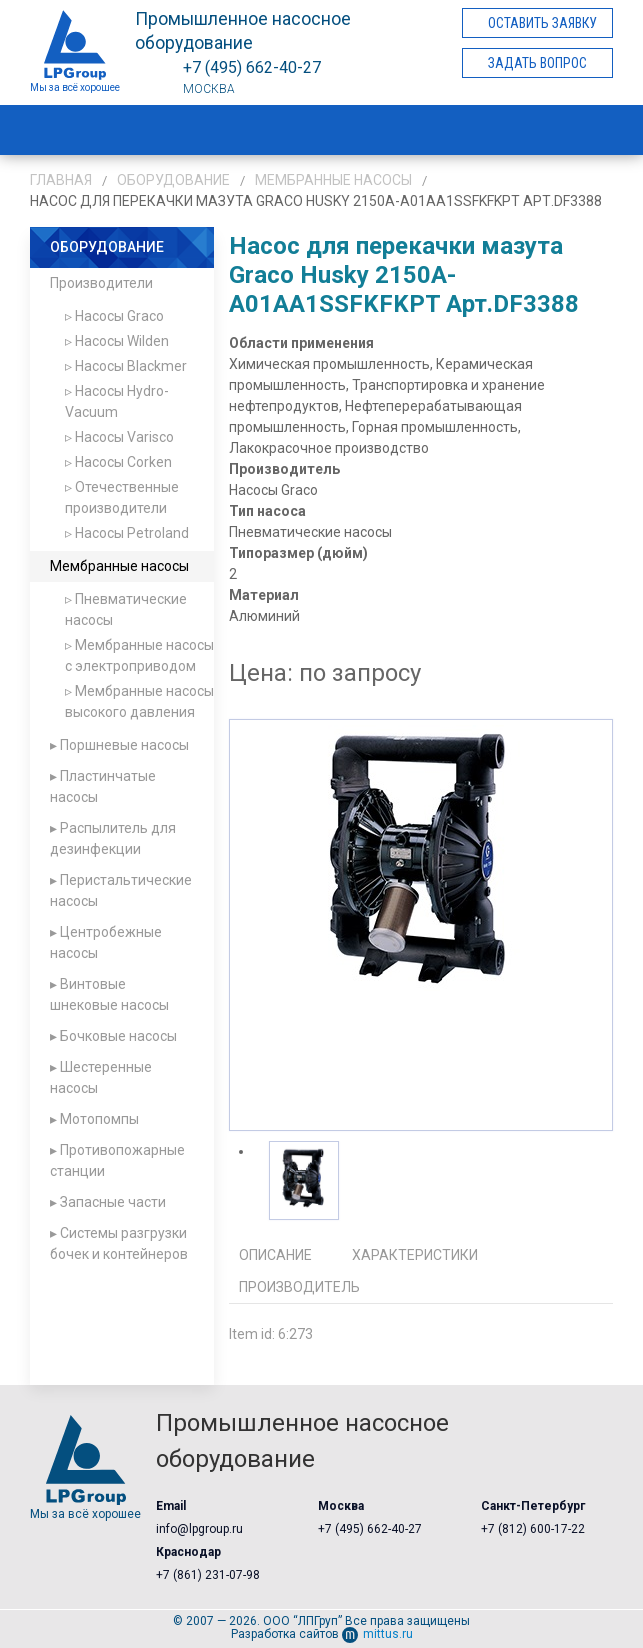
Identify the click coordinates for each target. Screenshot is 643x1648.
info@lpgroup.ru (199, 1529)
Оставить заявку (542, 23)
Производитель (299, 1287)
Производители (101, 283)
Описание (275, 1255)
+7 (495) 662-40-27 (370, 1529)
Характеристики (415, 1255)
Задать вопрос (537, 63)
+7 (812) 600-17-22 (533, 1529)
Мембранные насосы (333, 180)
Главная (61, 180)
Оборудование (173, 180)
